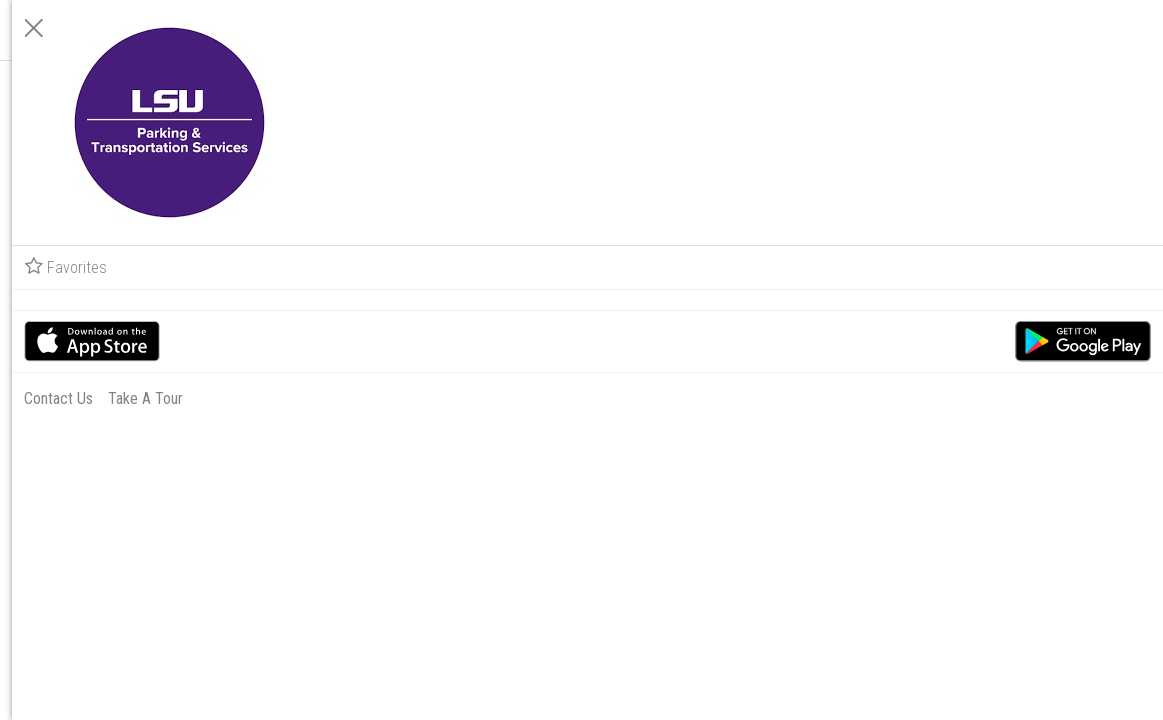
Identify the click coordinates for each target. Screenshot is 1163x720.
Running (193, 29)
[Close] (885, 28)
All (250, 29)
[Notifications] (328, 90)
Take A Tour (996, 398)
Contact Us (909, 398)
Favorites (917, 267)
